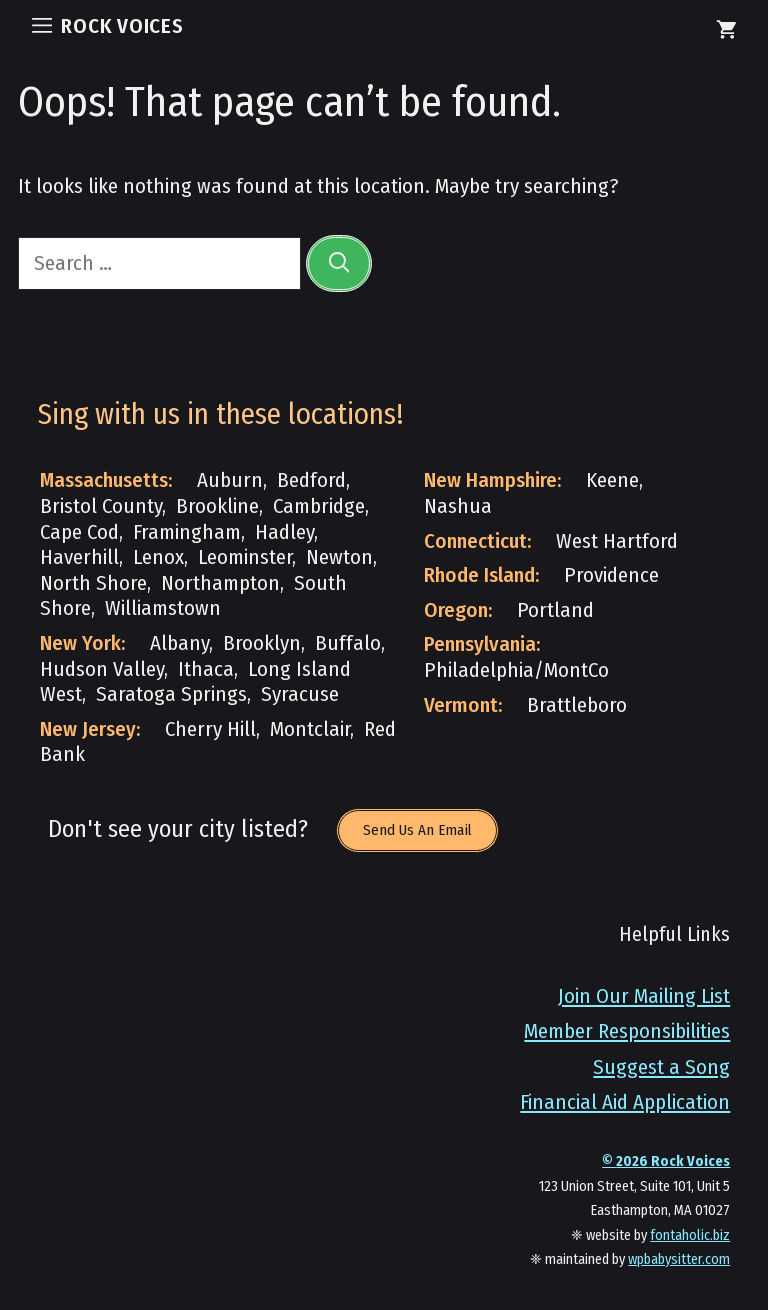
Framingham (187, 532)
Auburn (230, 480)
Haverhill (79, 557)
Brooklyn (262, 643)
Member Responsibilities (627, 1031)
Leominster (245, 557)
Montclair (310, 729)
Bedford (311, 480)
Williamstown (163, 608)
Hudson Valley (102, 669)
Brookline (217, 506)
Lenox (158, 557)
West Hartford (617, 541)
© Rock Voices (666, 1161)
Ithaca (206, 669)
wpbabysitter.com (679, 1259)
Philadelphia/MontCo (516, 670)
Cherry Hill (210, 729)
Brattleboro (577, 705)
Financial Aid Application (625, 1102)
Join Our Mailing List (644, 996)
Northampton (220, 583)
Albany (179, 643)
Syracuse (300, 694)
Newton (339, 557)
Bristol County (101, 506)
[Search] (339, 263)
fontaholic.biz (690, 1235)
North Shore (93, 583)
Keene (612, 480)
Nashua (458, 506)
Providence (611, 575)
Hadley (284, 532)
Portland (555, 610)
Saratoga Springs (171, 694)
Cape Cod (79, 532)
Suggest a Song (661, 1067)
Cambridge (319, 506)
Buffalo (348, 643)
